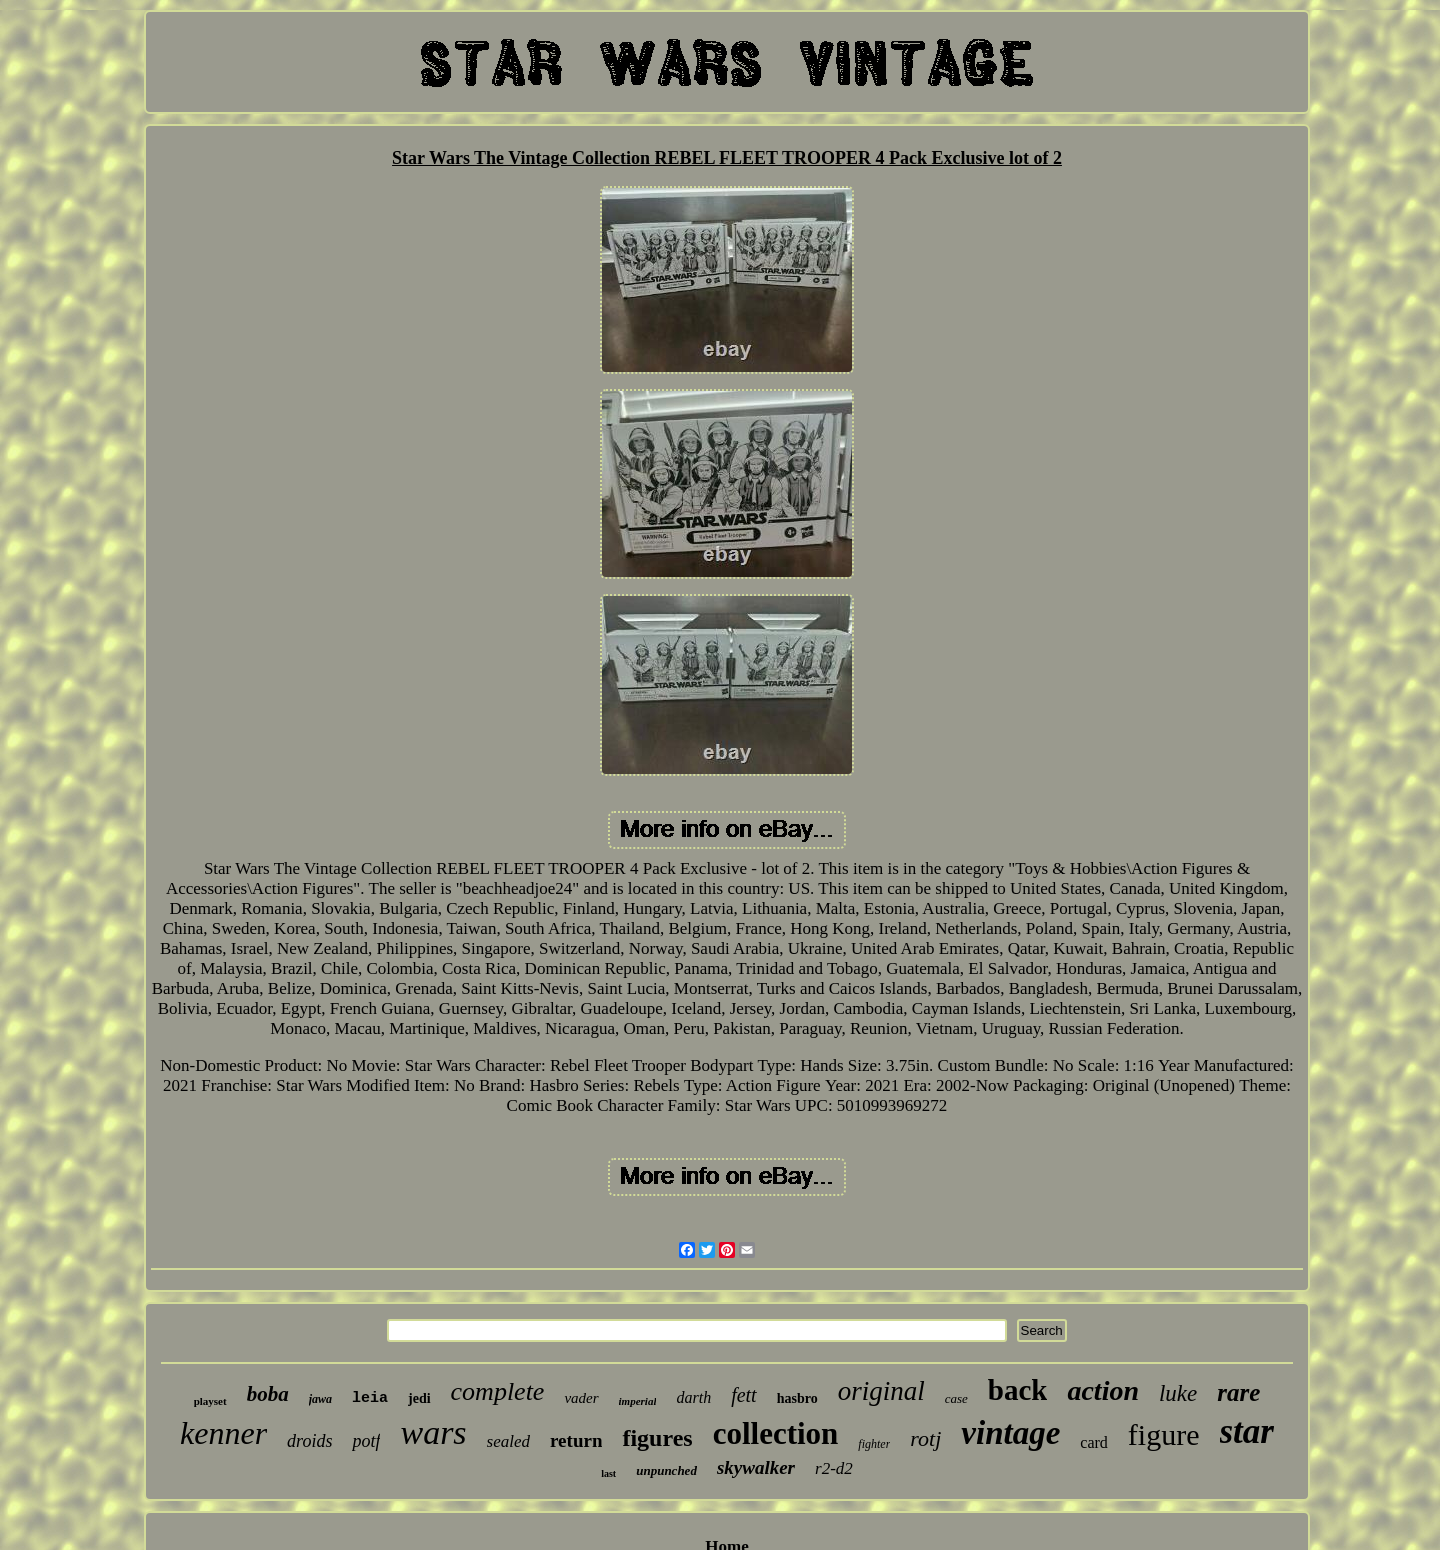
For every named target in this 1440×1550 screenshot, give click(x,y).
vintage (1010, 1433)
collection (776, 1433)
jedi (419, 1398)
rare (1238, 1392)
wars (433, 1432)
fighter (874, 1444)
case (956, 1398)
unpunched (666, 1470)
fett (744, 1395)
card (1094, 1442)
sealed (508, 1441)
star (1247, 1431)
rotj (925, 1438)
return (576, 1440)
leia (370, 1398)
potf (366, 1441)
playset (210, 1401)
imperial (638, 1401)
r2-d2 (834, 1468)
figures (657, 1438)
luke (1178, 1393)
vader (581, 1398)
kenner (223, 1433)
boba (268, 1394)
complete (498, 1391)
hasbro (797, 1398)
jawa (320, 1399)
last (608, 1473)
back (1018, 1390)
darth (693, 1397)
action (1103, 1390)
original (881, 1391)
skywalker (756, 1467)
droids (309, 1441)
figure (1164, 1434)
